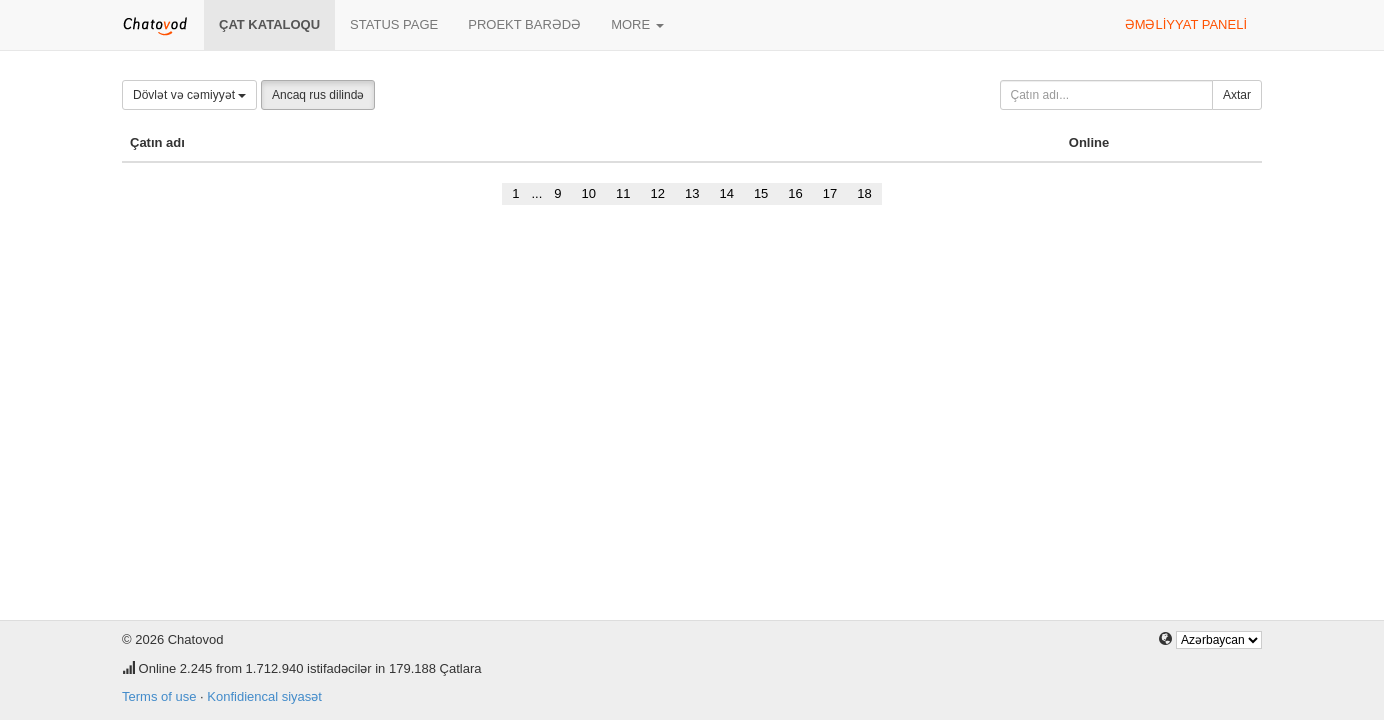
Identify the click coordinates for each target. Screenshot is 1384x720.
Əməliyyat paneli (1186, 24)
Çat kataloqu (269, 24)
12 (657, 193)
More (637, 24)
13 (692, 193)
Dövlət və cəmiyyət (189, 95)
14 (726, 193)
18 (864, 193)
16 (795, 193)
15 (761, 193)
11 (623, 193)
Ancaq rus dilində (318, 95)
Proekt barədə (524, 24)
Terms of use (159, 696)
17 (830, 193)
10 (589, 193)
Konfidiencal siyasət (264, 696)
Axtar (1237, 95)
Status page (394, 24)
